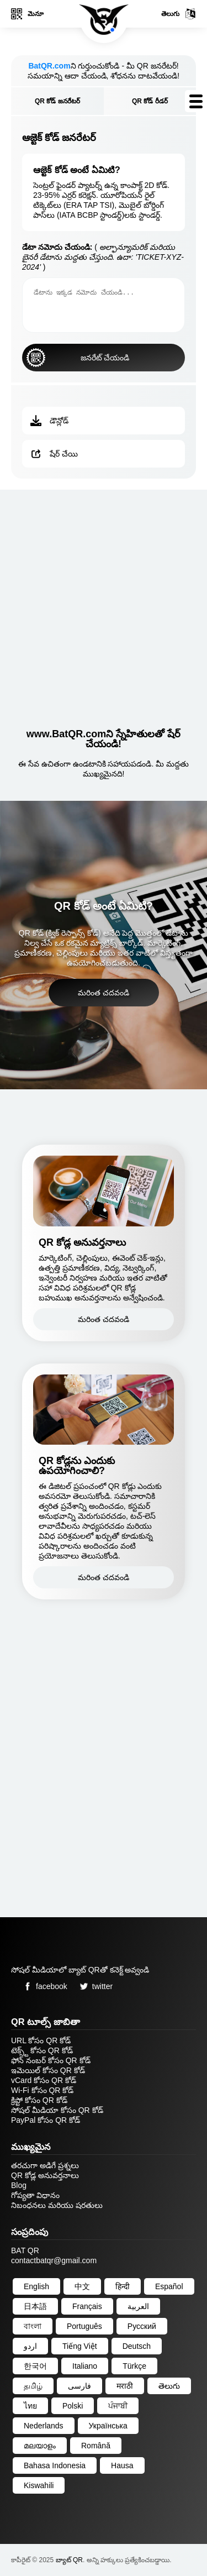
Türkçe (134, 2366)
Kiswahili (39, 2485)
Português (84, 2326)
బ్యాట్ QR (69, 2560)
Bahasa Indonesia (55, 2465)
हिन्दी (122, 2286)
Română (95, 2445)
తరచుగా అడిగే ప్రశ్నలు (45, 2165)
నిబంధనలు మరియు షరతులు (57, 2205)
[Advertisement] (103, 604)
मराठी (124, 2385)
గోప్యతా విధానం (35, 2195)
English (36, 2286)
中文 (82, 2286)
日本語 (35, 2306)
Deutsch (137, 2346)
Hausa (122, 2465)
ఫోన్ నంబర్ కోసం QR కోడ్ (51, 2060)
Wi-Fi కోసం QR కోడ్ (42, 2090)
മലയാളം (40, 2445)
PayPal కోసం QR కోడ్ (45, 2120)
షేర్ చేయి (54, 453)
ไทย (30, 2405)
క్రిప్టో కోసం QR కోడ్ (39, 2100)
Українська (108, 2425)
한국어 (35, 2366)
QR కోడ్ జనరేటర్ (57, 101)
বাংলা (32, 2326)
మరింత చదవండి (103, 992)
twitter (94, 1986)
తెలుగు (178, 13)
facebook (43, 1986)
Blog (18, 2185)
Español (169, 2286)
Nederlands (43, 2425)
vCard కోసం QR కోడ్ (43, 2080)
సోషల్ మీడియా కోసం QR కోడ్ (57, 2110)
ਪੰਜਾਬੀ (118, 2405)
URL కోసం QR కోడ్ (41, 2040)
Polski (72, 2405)
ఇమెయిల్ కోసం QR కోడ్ (48, 2070)
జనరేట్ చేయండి (77, 357)
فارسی (79, 2385)
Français (87, 2306)
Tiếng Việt (79, 2346)
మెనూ (27, 13)
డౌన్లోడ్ (49, 420)
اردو (30, 2346)
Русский (142, 2326)
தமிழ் (33, 2385)
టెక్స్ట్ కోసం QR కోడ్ (42, 2050)
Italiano (84, 2366)
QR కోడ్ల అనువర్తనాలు (45, 2175)
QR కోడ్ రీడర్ (150, 101)
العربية (138, 2306)
